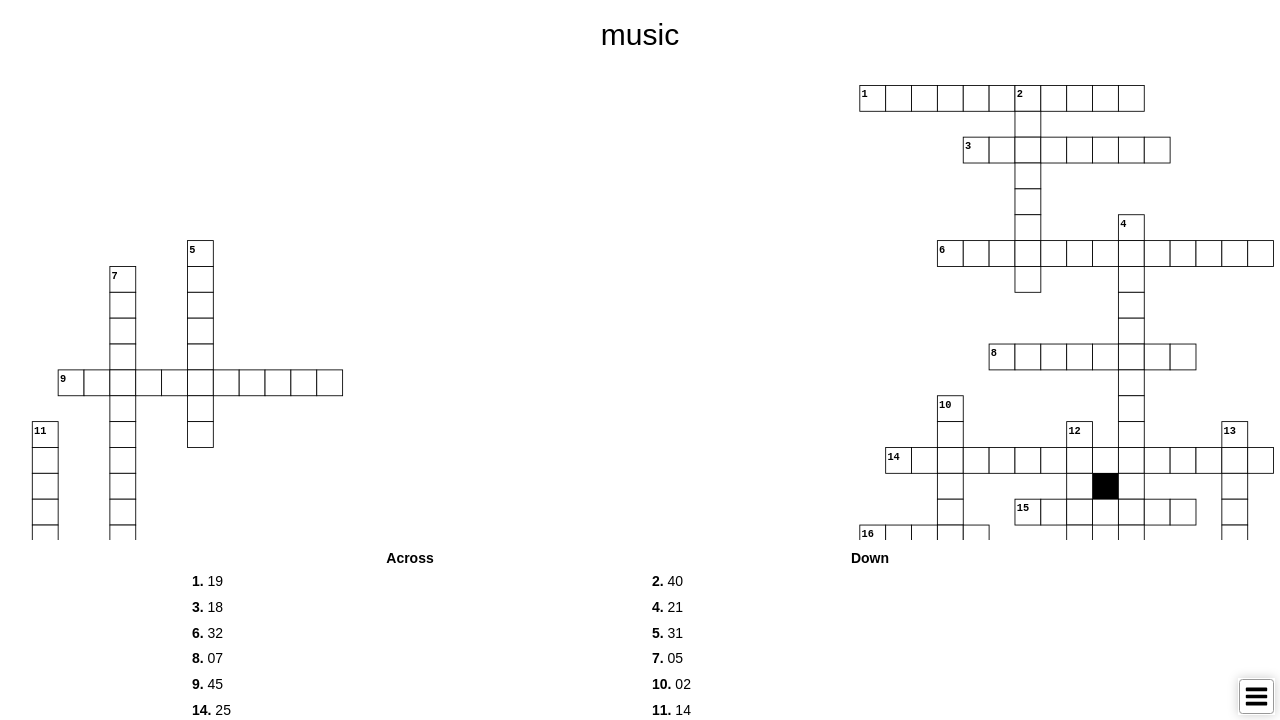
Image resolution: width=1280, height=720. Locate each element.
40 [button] (667, 581)
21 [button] (667, 607)
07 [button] (207, 658)
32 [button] (207, 633)
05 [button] (667, 658)
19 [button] (207, 581)
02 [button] (671, 684)
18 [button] (207, 607)
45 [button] (207, 684)
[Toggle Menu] (1256, 696)
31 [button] (667, 633)
